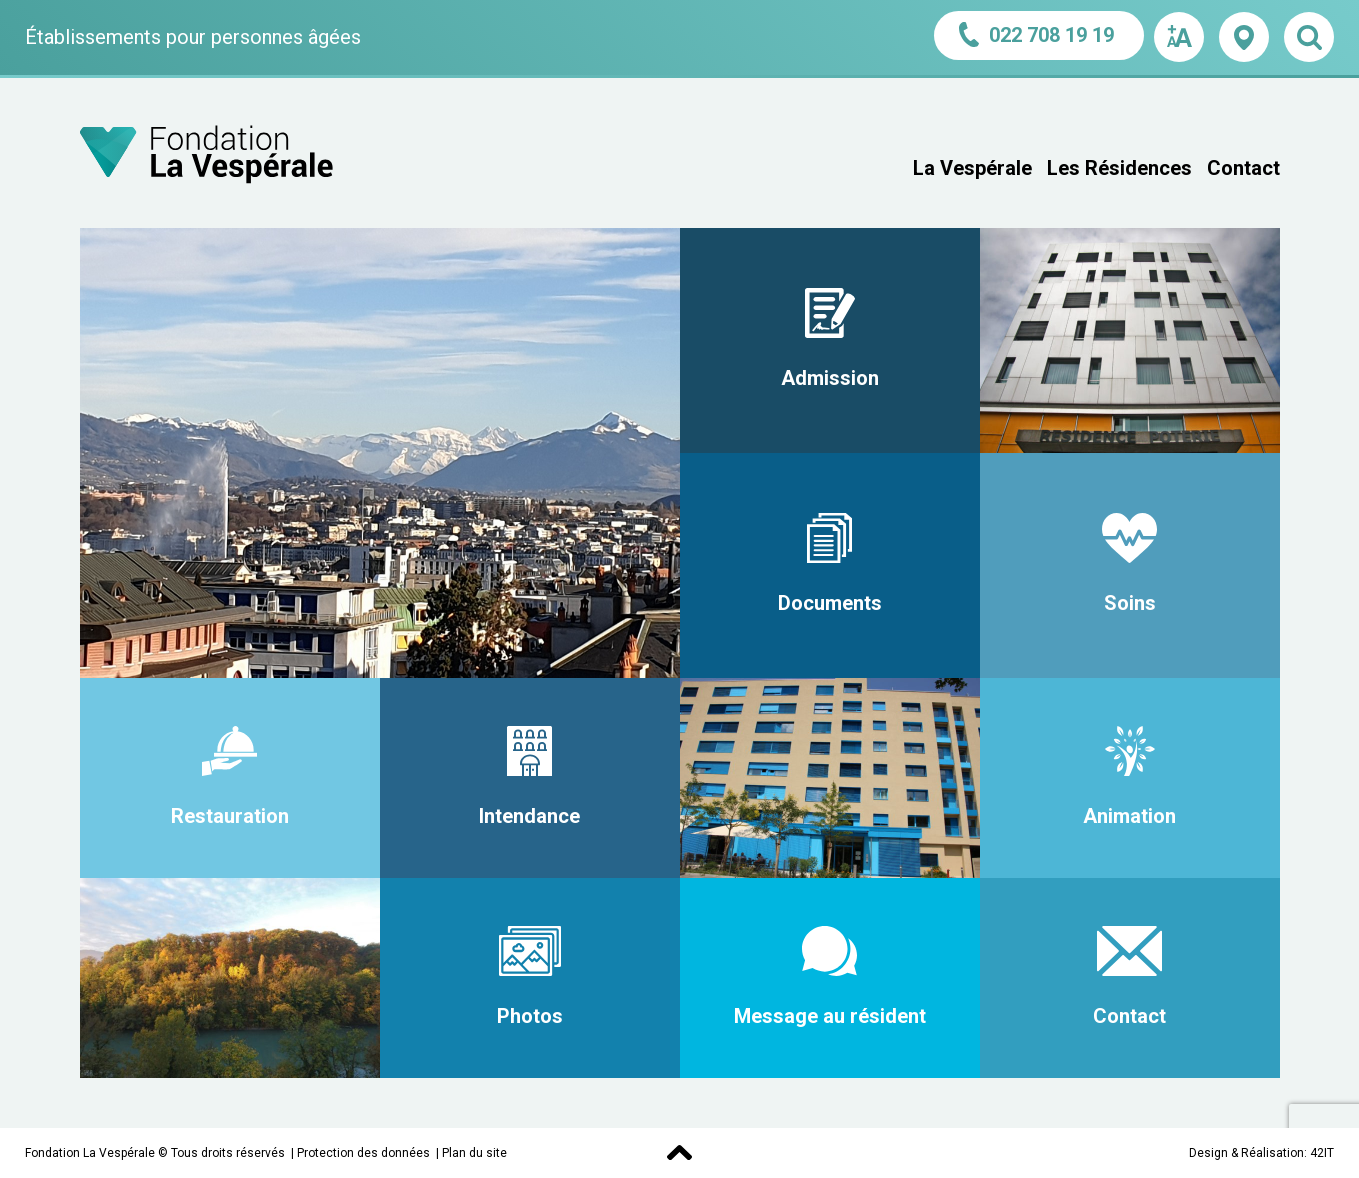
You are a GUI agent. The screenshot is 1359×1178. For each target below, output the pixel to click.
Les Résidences (1119, 168)
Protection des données (363, 1153)
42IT (1322, 1153)
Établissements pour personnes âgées (193, 37)
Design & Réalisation (1246, 1153)
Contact (1243, 168)
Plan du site (474, 1153)
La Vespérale (972, 168)
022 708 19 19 (1039, 34)
